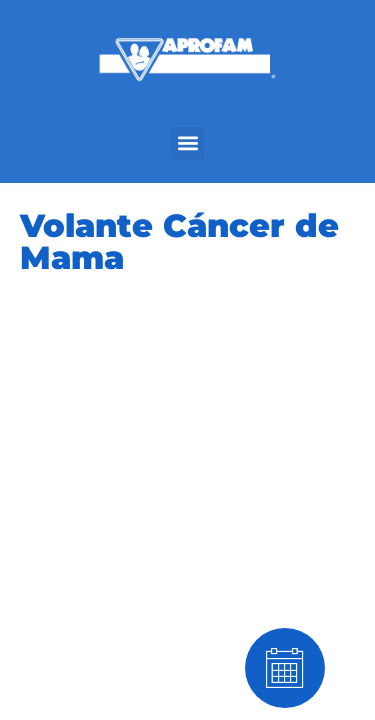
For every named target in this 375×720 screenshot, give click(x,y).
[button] (187, 143)
